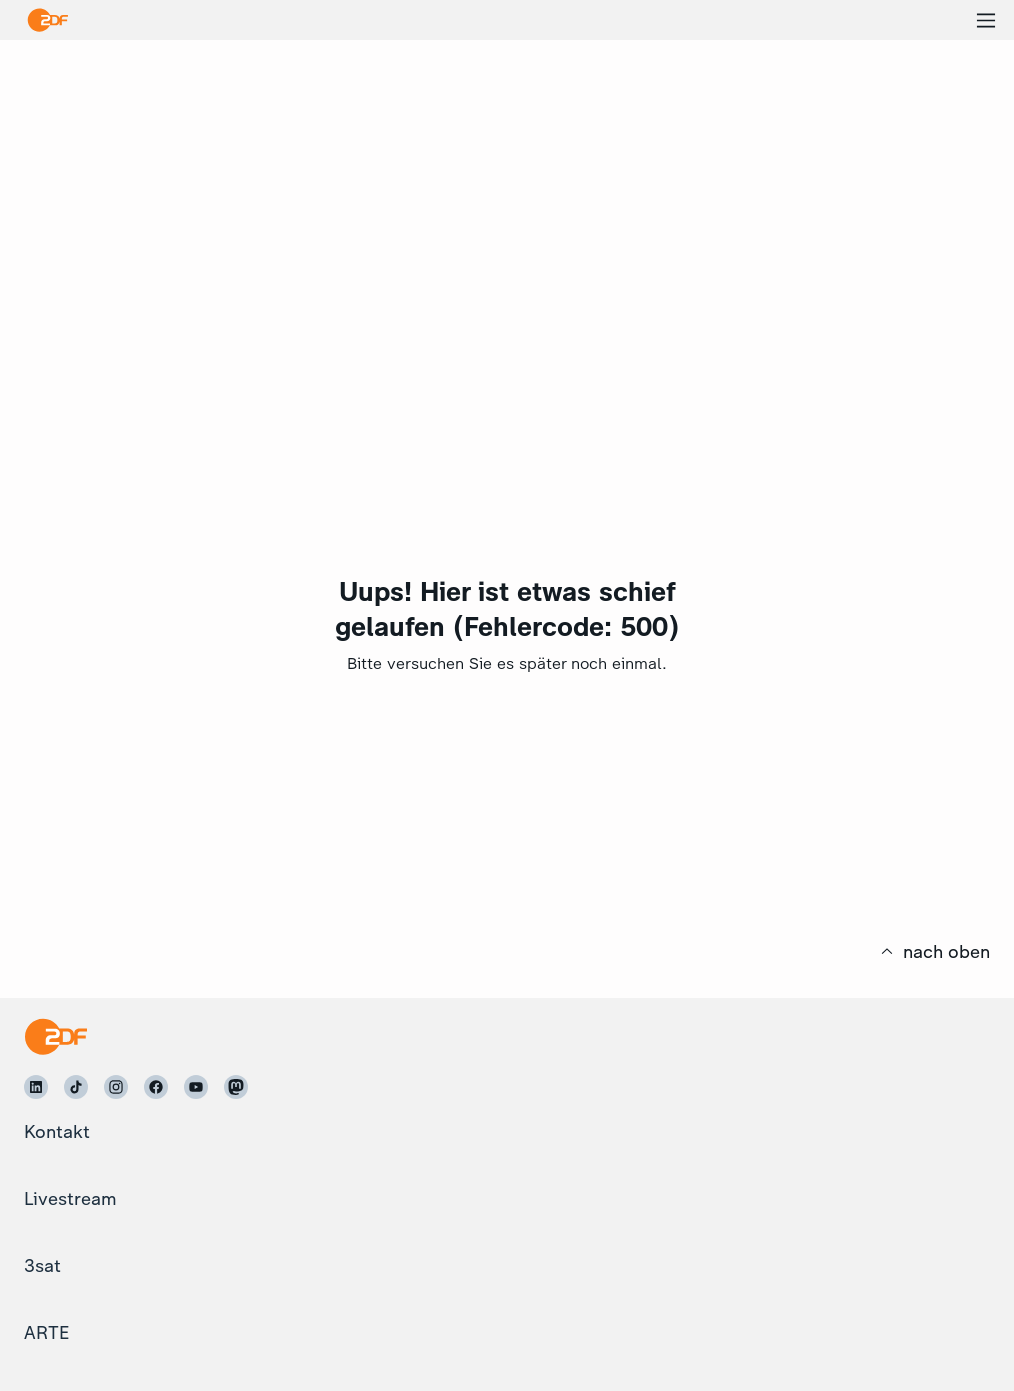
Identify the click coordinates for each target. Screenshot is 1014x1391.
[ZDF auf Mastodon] (236, 1087)
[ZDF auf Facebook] (156, 1087)
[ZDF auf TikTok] (76, 1087)
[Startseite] (55, 1036)
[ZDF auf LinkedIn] (36, 1087)
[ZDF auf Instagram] (116, 1087)
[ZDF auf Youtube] (196, 1087)
